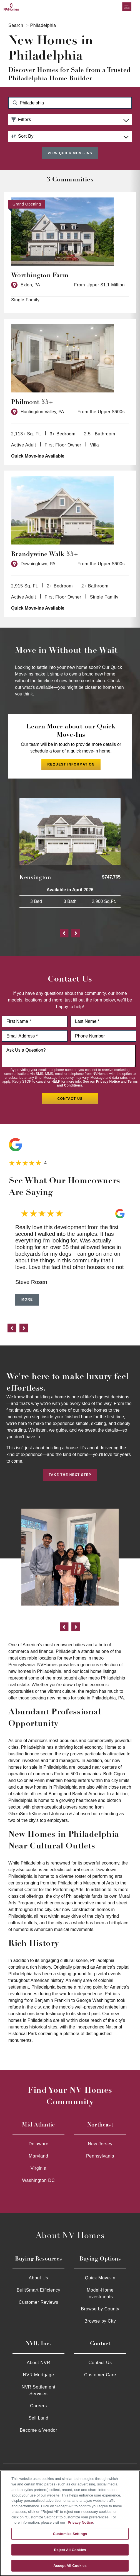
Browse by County (100, 2308)
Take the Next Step (70, 1474)
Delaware (39, 2143)
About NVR (38, 2361)
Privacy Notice (108, 1081)
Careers (38, 2405)
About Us (38, 2277)
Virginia (38, 2167)
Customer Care (100, 2374)
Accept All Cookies (70, 2566)
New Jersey (100, 2143)
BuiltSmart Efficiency (38, 2289)
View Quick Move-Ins (70, 153)
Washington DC (38, 2179)
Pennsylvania (100, 2155)
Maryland (38, 2155)
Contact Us (100, 2361)
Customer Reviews (38, 2301)
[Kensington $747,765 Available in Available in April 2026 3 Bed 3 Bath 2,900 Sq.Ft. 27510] (70, 852)
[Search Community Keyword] (70, 103)
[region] (70, 2523)
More (27, 1299)
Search (15, 25)
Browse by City (100, 2320)
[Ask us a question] (69, 1056)
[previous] (12, 1328)
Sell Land (38, 2417)
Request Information (70, 764)
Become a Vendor (38, 2429)
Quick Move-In (100, 2277)
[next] (23, 1328)
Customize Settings (70, 2534)
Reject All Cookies (70, 2550)
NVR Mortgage (38, 2374)
